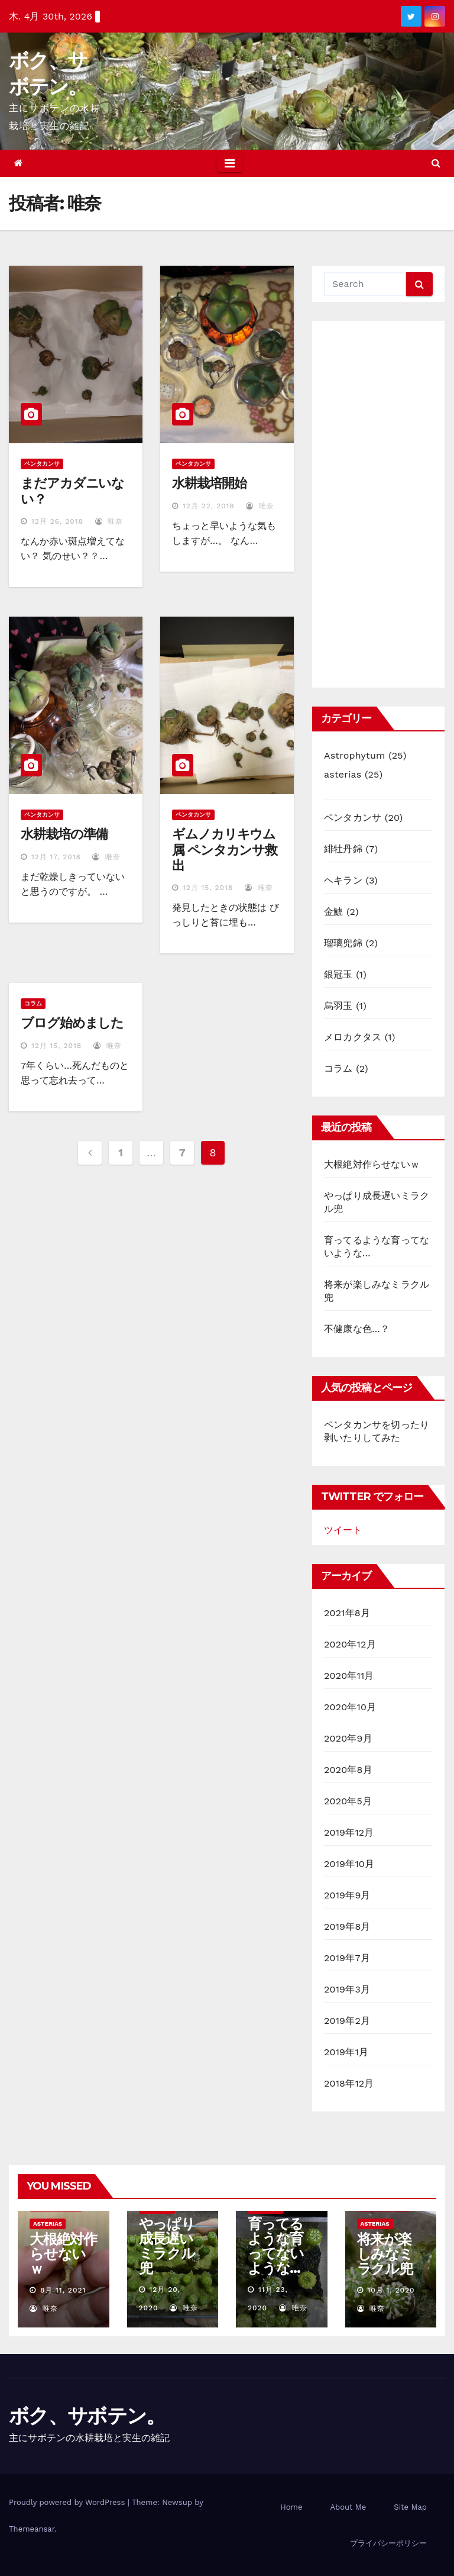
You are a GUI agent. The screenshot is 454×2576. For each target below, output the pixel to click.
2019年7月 (347, 1958)
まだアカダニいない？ (72, 491)
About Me (348, 2507)
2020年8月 (348, 1769)
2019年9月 (347, 1895)
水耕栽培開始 (209, 483)
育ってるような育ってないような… (276, 2246)
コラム (33, 1003)
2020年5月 (348, 1801)
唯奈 (109, 521)
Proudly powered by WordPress (68, 2502)
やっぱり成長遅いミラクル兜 (167, 2246)
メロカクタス (352, 1037)
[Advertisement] (378, 504)
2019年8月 (347, 1926)
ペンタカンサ (42, 463)
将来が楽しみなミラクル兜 (385, 2253)
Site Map (410, 2507)
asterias (342, 774)
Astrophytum (354, 755)
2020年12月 (350, 1644)
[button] (436, 163)
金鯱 (333, 911)
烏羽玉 (338, 1005)
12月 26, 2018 (57, 521)
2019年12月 (349, 1832)
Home (291, 2507)
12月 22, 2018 (209, 506)
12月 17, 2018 (56, 857)
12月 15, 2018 (208, 888)
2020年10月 (350, 1707)
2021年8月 (347, 1613)
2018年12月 (349, 2083)
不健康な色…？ (357, 1328)
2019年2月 (347, 2020)
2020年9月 (348, 1738)
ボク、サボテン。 (87, 2415)
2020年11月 (349, 1675)
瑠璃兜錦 (343, 943)
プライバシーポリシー (388, 2543)
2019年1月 (346, 2052)
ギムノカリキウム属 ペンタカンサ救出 (224, 849)
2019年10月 (349, 1863)
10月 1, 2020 (390, 2290)
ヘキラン (343, 880)
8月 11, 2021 (63, 2290)
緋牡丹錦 (343, 849)
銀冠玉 (338, 974)
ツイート (343, 1530)
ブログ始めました (72, 1023)
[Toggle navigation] (229, 163)
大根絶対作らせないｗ (372, 1164)
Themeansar (31, 2529)
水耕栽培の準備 (64, 834)
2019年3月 (347, 1989)
